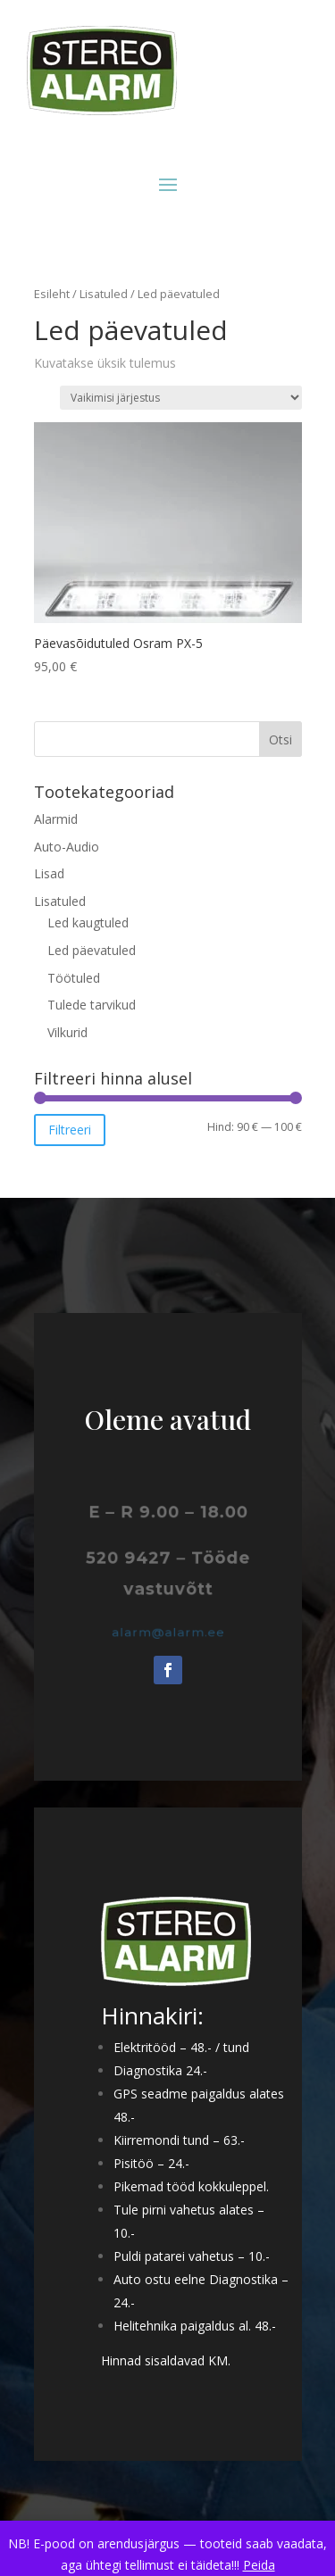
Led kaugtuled (88, 922)
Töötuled (73, 977)
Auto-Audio (66, 846)
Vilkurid (67, 1032)
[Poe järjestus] (181, 398)
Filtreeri (69, 1129)
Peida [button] (259, 2564)
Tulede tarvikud (91, 1004)
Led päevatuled (91, 950)
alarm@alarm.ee (167, 1632)
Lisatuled (104, 294)
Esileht (52, 294)
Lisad (49, 873)
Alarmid (56, 818)
